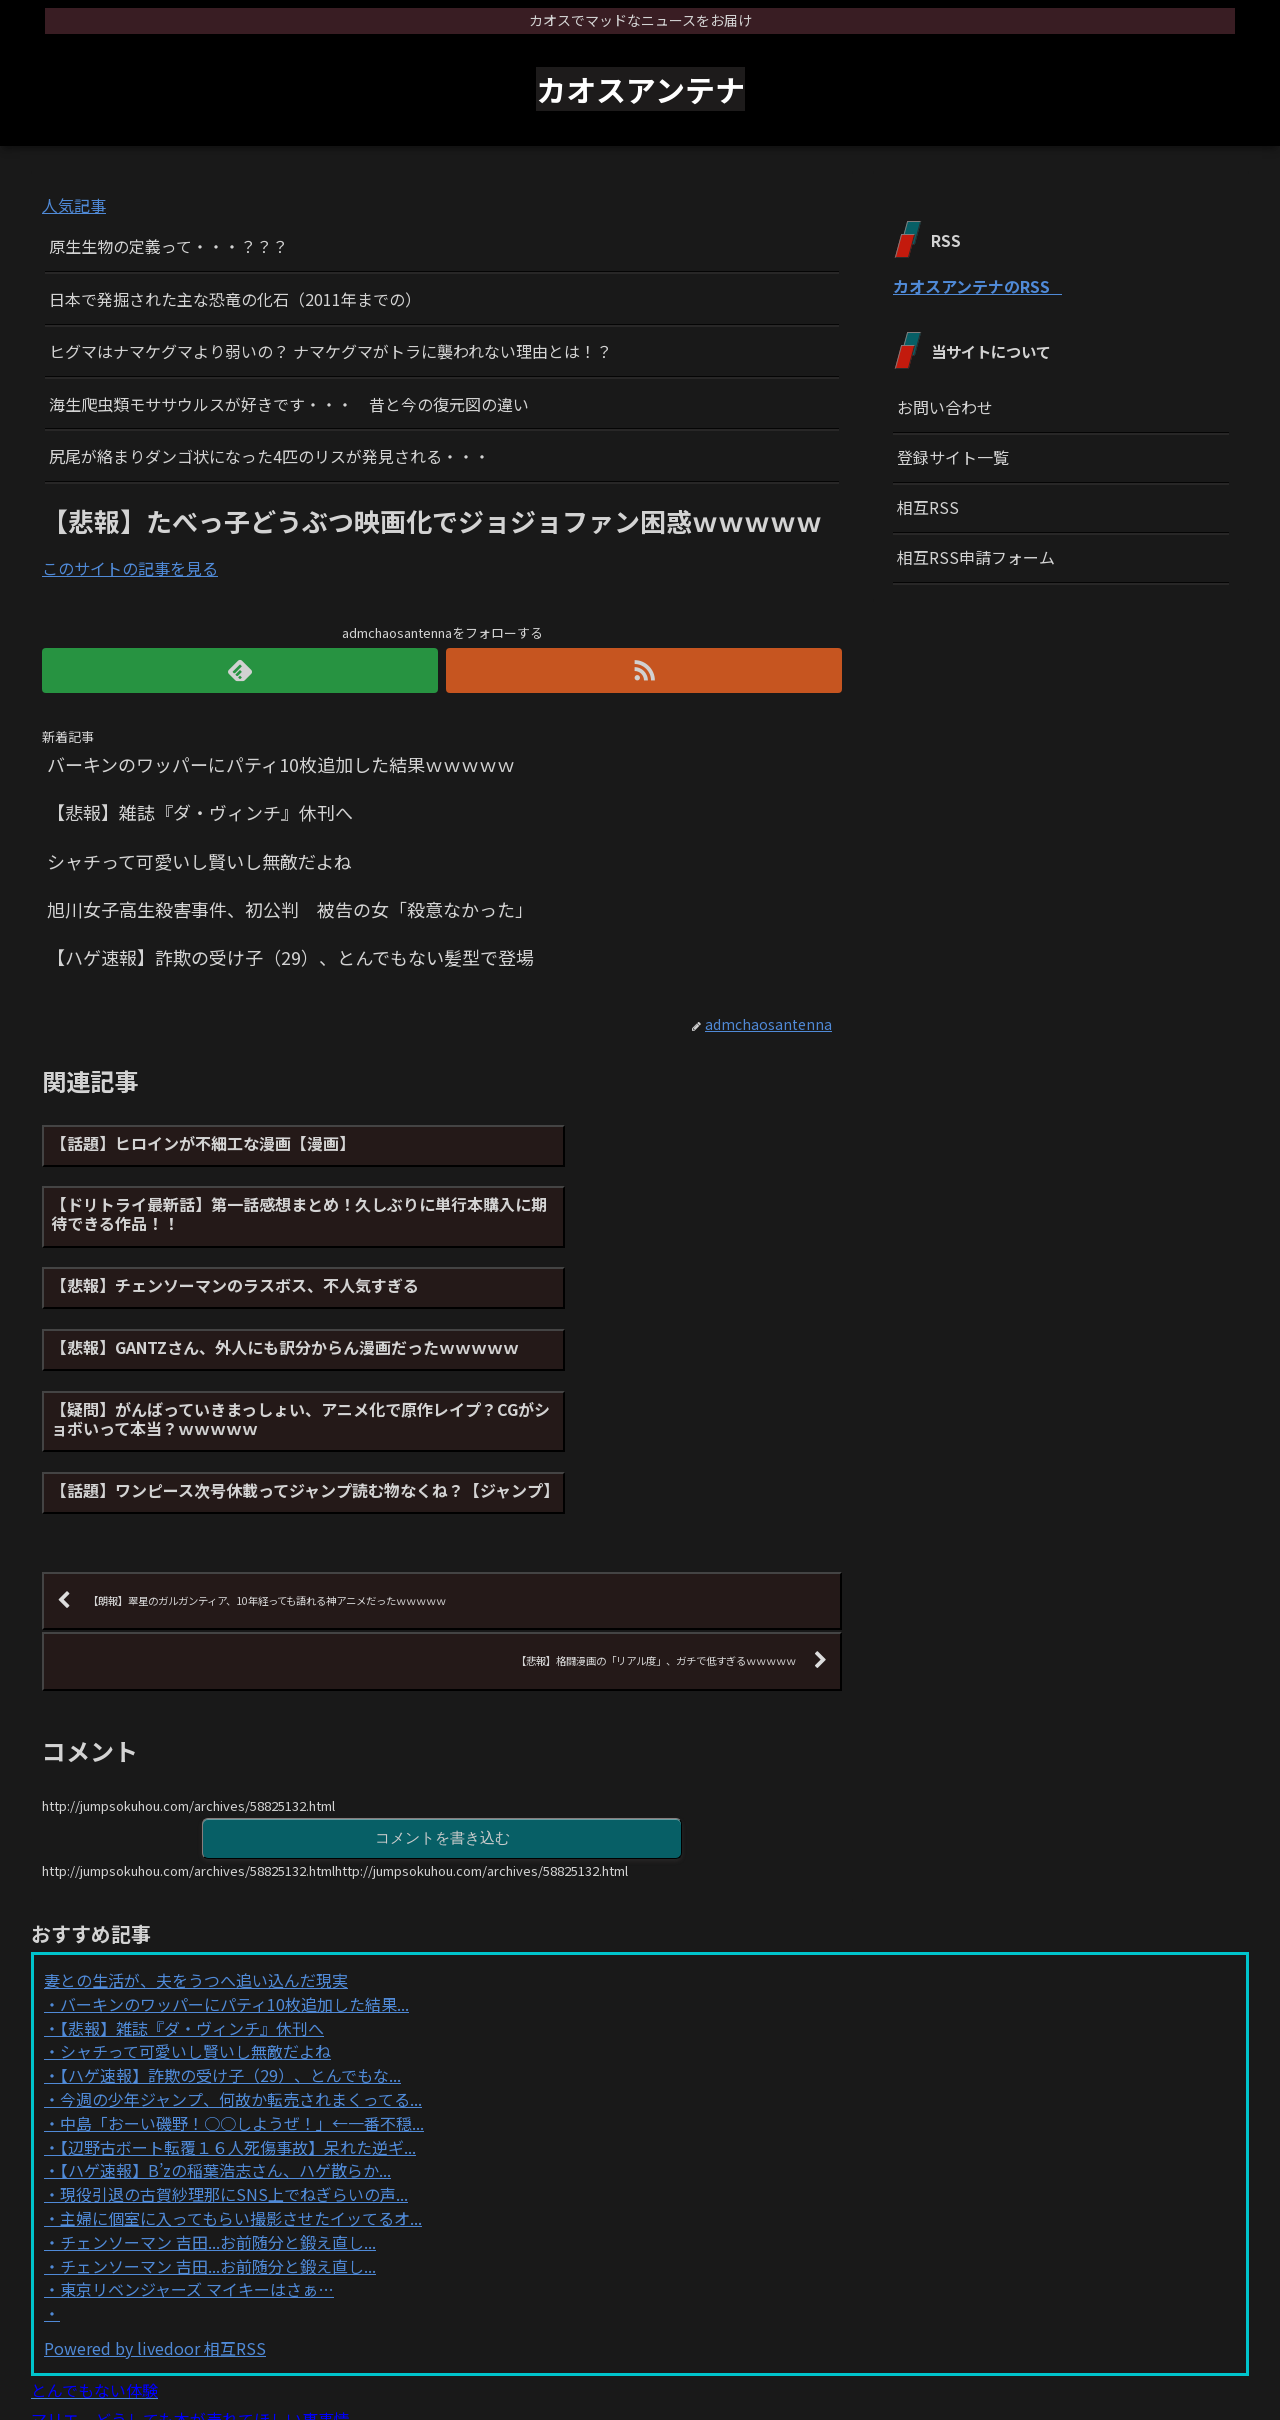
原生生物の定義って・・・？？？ (168, 246)
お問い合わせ (945, 407)
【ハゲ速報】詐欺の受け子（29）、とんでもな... (230, 1924)
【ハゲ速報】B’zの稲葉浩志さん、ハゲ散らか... (225, 2019)
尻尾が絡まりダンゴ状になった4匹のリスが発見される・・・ (269, 456)
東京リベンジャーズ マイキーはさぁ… (197, 2138)
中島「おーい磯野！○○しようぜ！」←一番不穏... (242, 1972)
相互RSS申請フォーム (976, 557)
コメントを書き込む (442, 1685)
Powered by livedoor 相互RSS (155, 2197)
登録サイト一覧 (953, 457)
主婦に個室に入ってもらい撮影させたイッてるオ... (241, 2067)
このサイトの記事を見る (130, 568)
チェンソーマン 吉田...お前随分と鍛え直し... (218, 2091)
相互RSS (928, 507)
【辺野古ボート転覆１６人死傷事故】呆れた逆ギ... (238, 1996)
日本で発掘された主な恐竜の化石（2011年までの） (235, 299)
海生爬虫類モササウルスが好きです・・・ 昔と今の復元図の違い (289, 404)
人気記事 (74, 205)
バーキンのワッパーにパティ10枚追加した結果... (234, 1853)
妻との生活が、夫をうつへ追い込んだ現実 (196, 1829)
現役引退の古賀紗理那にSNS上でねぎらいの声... (234, 2043)
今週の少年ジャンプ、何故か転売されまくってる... (241, 1948)
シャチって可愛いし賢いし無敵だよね (195, 1900)
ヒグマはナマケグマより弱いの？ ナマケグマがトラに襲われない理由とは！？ (330, 351)
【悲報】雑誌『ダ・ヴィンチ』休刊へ (192, 1877)
